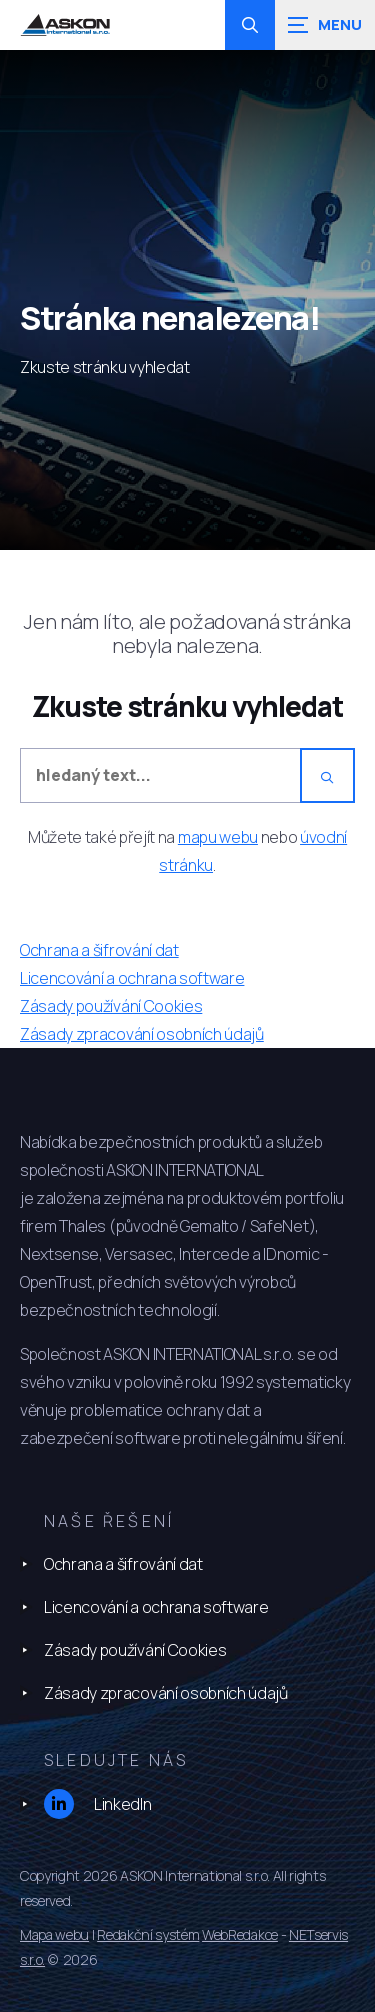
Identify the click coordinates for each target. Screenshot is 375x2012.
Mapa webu (54, 1934)
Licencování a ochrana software (156, 1607)
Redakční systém (148, 1934)
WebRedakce (240, 1934)
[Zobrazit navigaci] (325, 25)
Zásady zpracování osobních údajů (166, 1693)
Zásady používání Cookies (135, 1650)
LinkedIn (97, 1804)
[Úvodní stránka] (65, 25)
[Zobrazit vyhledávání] (250, 25)
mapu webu (218, 837)
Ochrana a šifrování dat (123, 1564)
